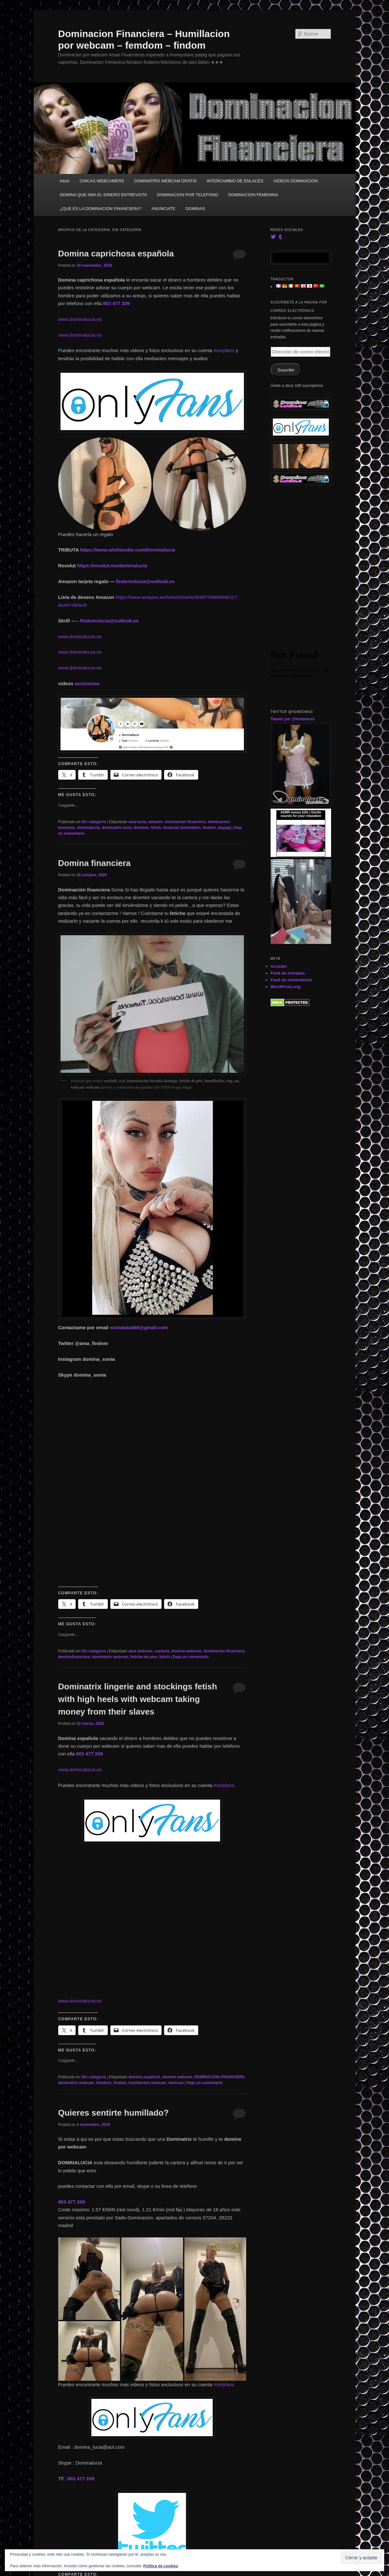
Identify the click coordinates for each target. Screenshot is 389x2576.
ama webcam (140, 1651)
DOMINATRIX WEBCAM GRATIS (165, 180)
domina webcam (186, 1651)
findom (209, 827)
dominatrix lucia (117, 827)
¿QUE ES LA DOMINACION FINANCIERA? (101, 208)
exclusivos (87, 683)
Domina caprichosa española (116, 253)
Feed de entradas (288, 973)
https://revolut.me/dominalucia (112, 565)
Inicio (64, 180)
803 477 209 (116, 303)
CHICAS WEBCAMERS (102, 180)
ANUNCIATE (163, 208)
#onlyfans (224, 350)
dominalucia (88, 827)
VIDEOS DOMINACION (295, 180)
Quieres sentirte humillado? (113, 2113)
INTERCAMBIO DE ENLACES (235, 180)
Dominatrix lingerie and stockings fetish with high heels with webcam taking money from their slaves (137, 1699)
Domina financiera (94, 863)
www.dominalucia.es (80, 319)
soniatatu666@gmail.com (139, 1327)
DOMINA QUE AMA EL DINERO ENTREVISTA (103, 194)
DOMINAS (195, 208)
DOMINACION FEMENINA (253, 194)
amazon (155, 822)
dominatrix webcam (110, 1657)
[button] (105, 484)
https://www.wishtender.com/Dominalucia (127, 550)
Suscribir (285, 370)
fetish (156, 827)
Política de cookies (160, 2566)
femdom (141, 827)
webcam (175, 2083)
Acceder (279, 966)
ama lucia (137, 822)
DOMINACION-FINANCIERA (219, 2077)
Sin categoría (93, 822)
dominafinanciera (74, 1657)
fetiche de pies (143, 1657)
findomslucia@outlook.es (145, 581)
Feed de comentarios (291, 979)
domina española (144, 2077)
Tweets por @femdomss (293, 719)
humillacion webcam (147, 2083)
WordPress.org (286, 986)
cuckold (162, 1651)
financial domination (182, 827)
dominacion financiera (185, 822)
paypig (224, 827)
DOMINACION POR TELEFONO (187, 194)
